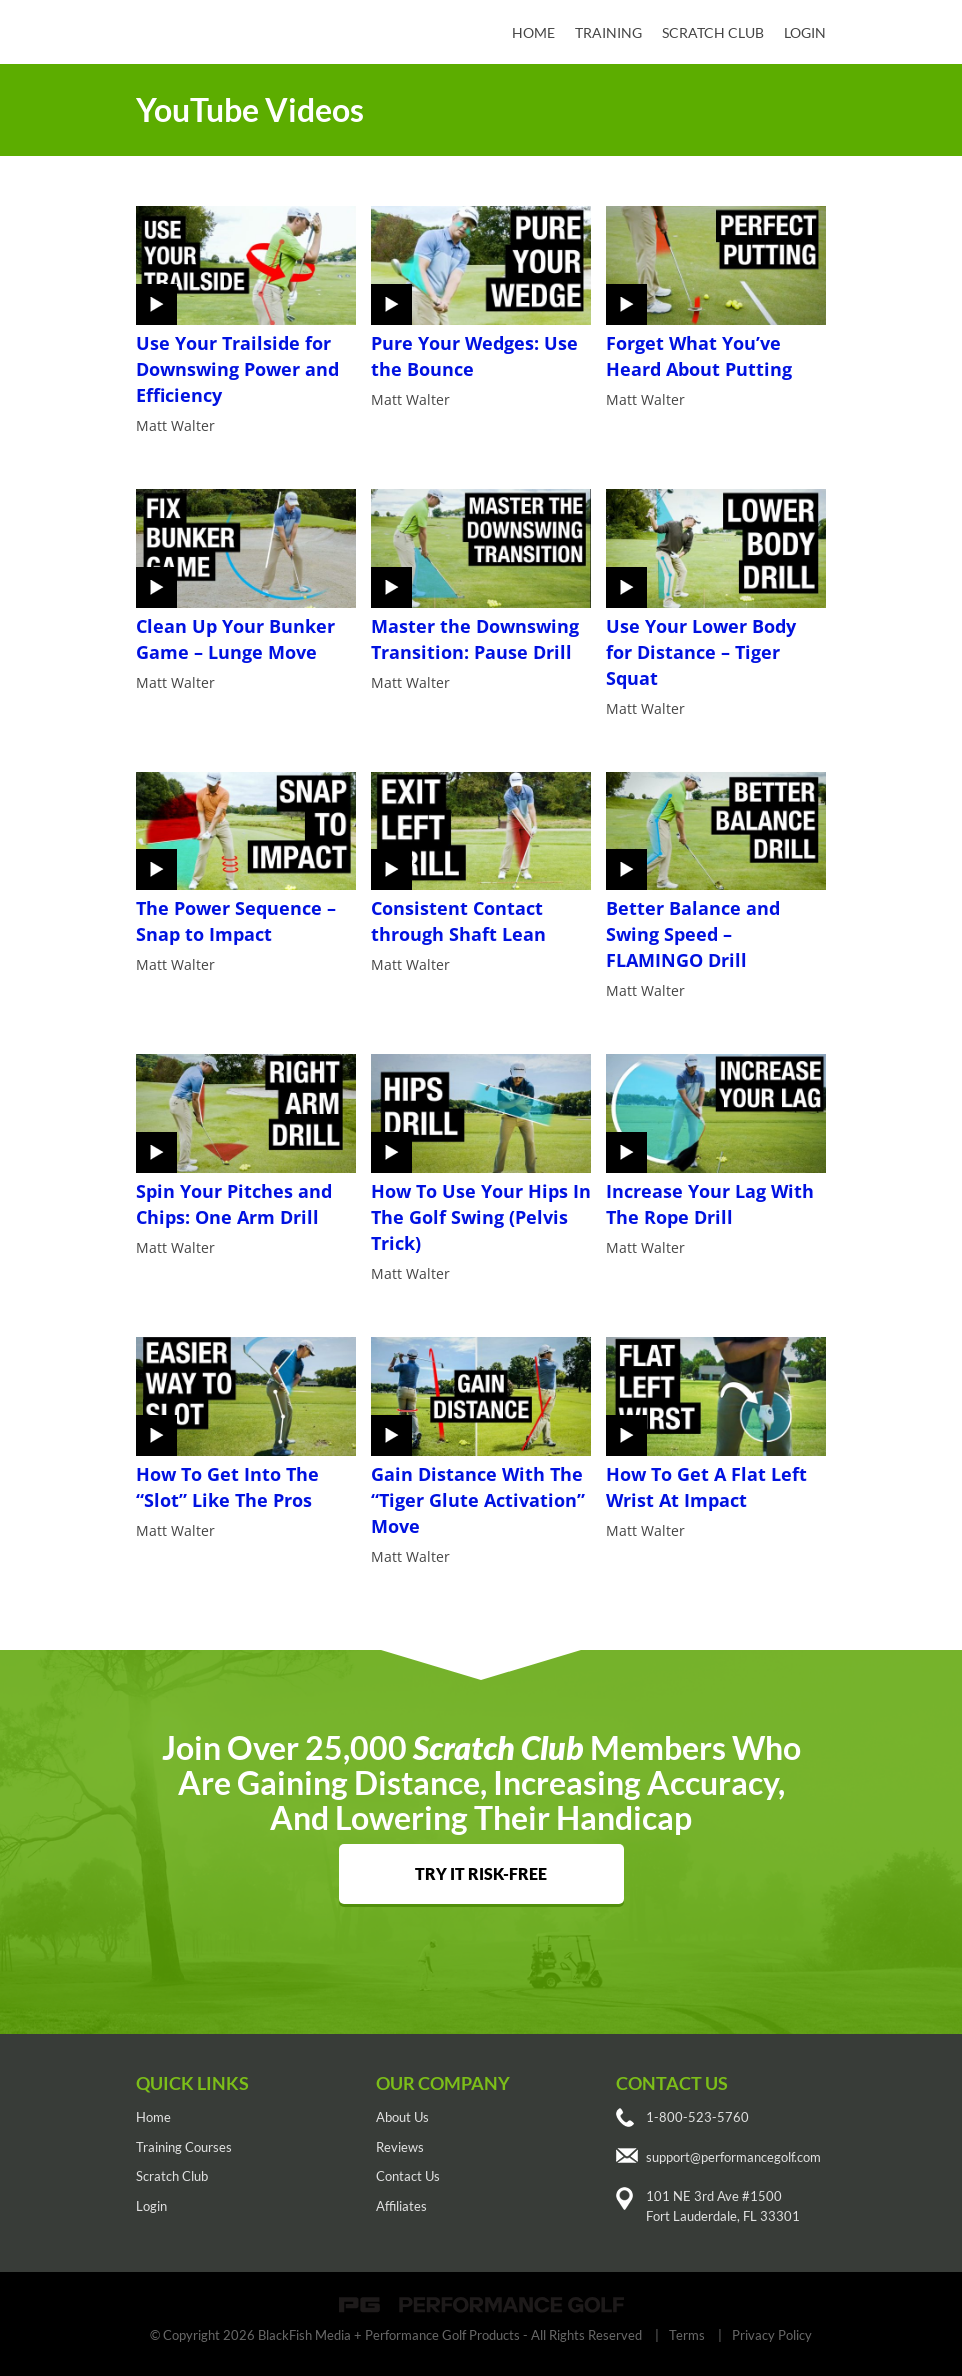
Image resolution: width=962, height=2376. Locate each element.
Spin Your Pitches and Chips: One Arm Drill (234, 1204)
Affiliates (401, 2206)
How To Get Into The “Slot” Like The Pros (227, 1487)
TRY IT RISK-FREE (481, 1873)
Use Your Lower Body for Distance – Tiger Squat (701, 652)
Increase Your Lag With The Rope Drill (710, 1204)
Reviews (400, 2147)
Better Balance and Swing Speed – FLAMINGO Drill (693, 934)
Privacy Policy (772, 2335)
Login (805, 32)
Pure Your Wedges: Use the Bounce (474, 356)
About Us (402, 2117)
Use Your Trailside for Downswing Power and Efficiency (237, 369)
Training (608, 32)
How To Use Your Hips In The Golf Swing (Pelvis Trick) (481, 1217)
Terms (687, 2335)
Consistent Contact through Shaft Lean (458, 921)
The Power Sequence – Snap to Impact (236, 921)
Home (533, 32)
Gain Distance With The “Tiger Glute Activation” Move (478, 1500)
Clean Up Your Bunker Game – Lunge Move (235, 639)
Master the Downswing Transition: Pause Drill (475, 639)
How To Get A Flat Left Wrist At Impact (706, 1487)
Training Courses (184, 2147)
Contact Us (408, 2176)
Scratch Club (713, 32)
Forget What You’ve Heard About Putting (699, 356)
